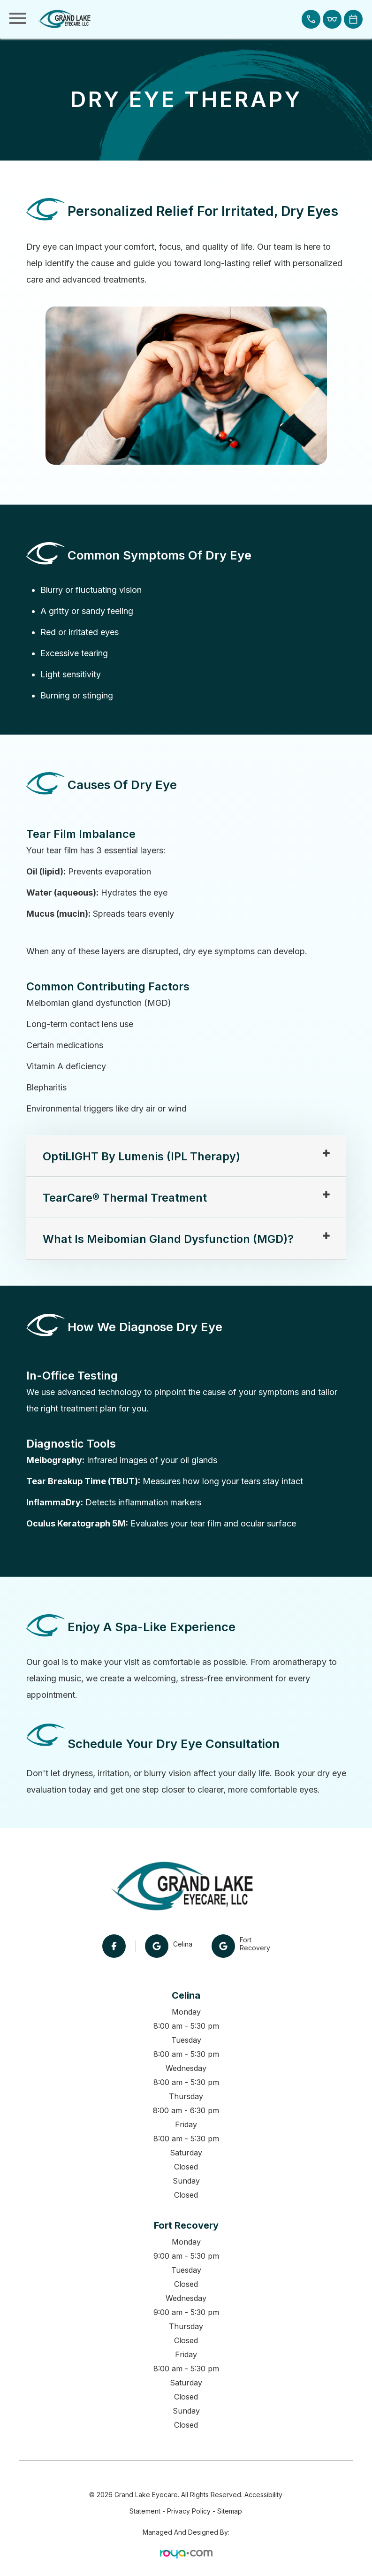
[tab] (186, 1156)
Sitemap (229, 2511)
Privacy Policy (189, 2511)
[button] (311, 19)
